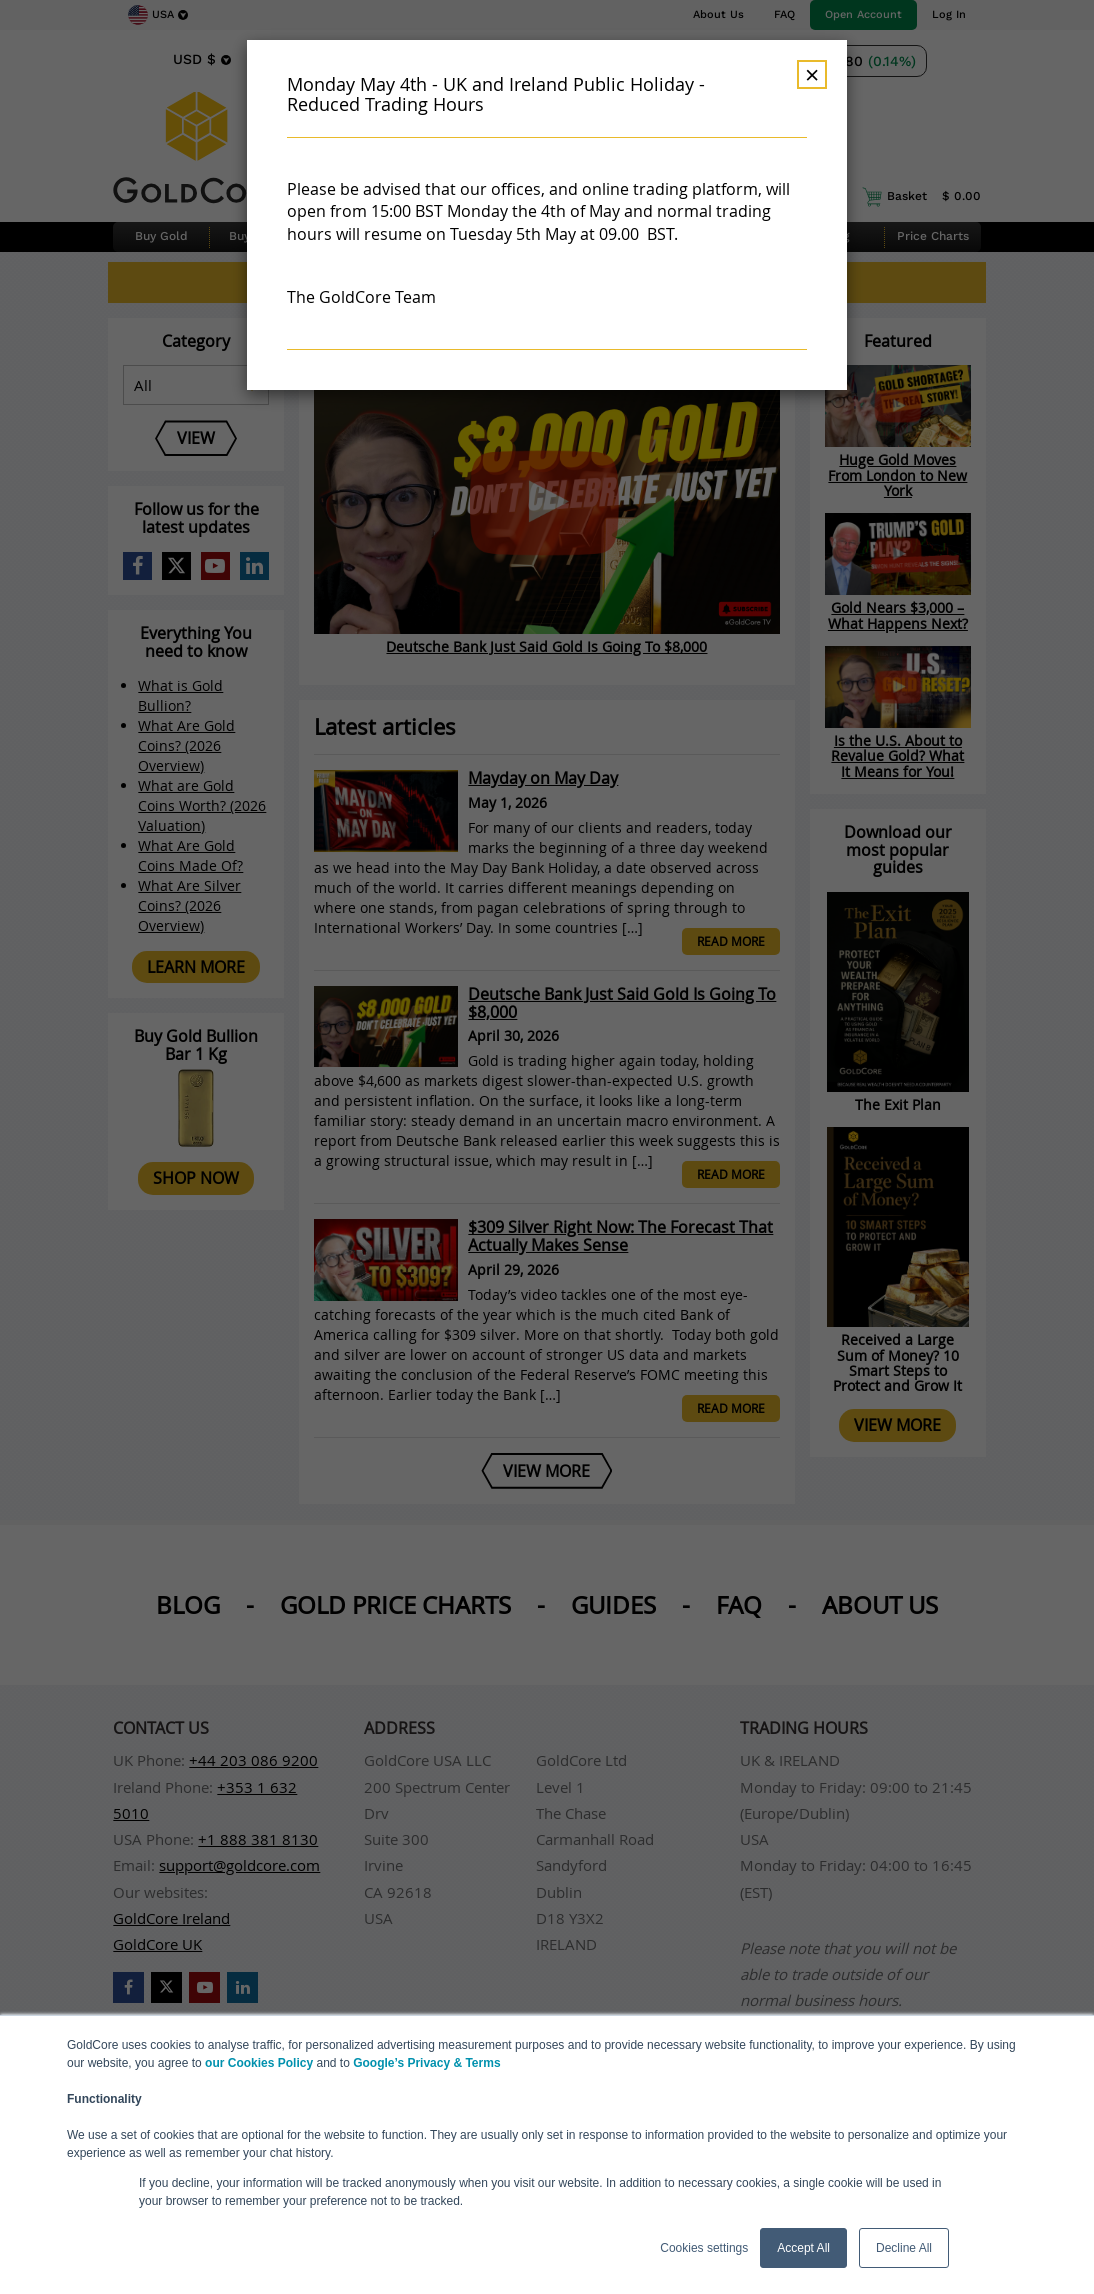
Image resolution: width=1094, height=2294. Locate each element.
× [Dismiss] (812, 74)
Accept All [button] (803, 2248)
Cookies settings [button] (704, 2248)
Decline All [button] (904, 2248)
